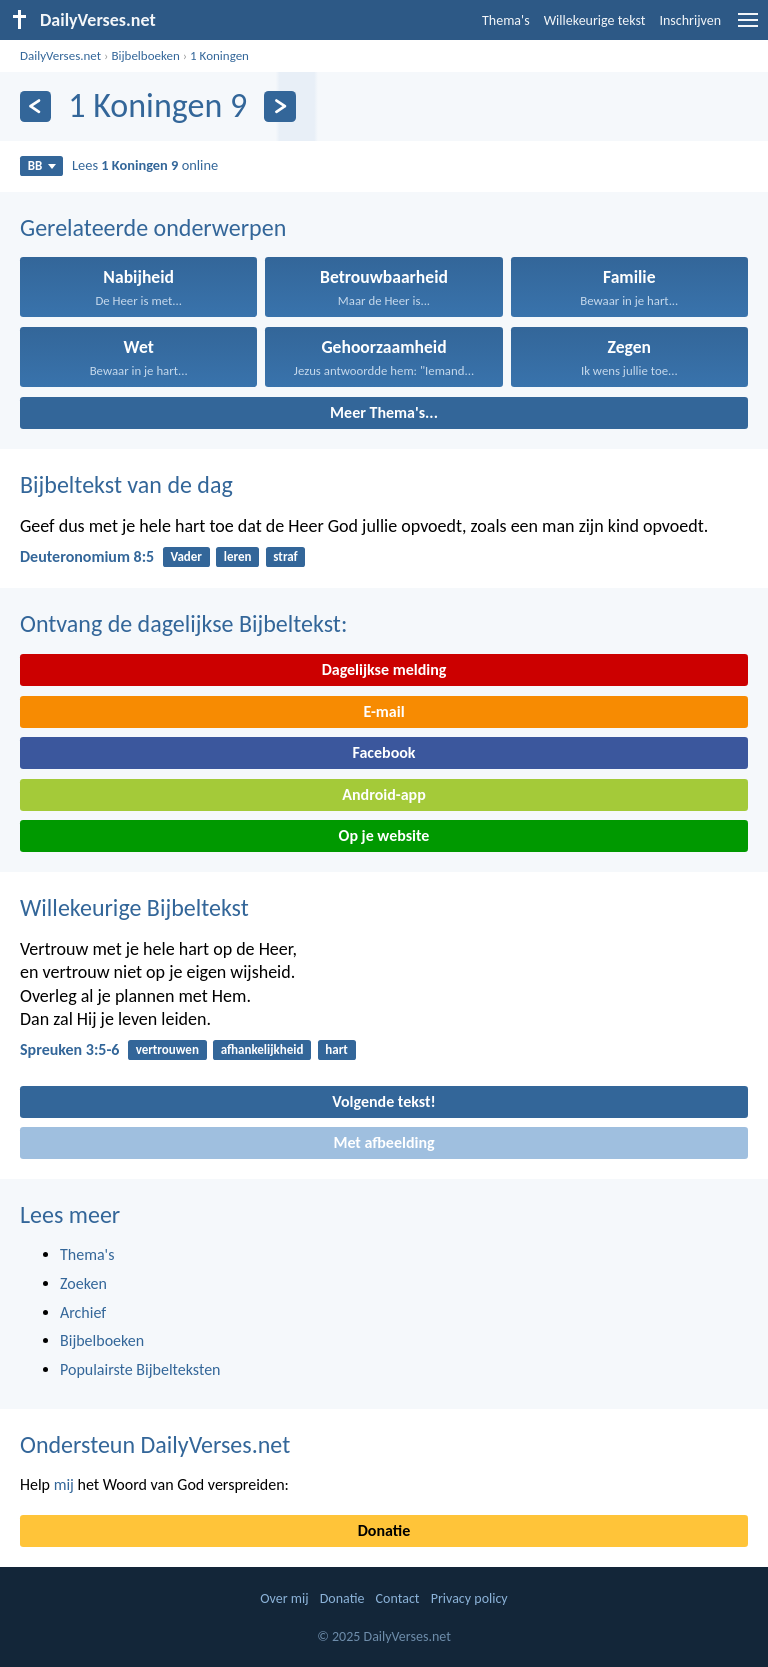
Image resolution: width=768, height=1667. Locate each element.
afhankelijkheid (262, 1049)
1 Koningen (219, 55)
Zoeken (83, 1283)
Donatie (384, 1530)
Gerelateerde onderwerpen (153, 227)
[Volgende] (279, 106)
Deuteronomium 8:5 (87, 556)
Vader (186, 556)
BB (42, 165)
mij (64, 1484)
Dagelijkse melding (384, 669)
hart (336, 1049)
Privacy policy (469, 1598)
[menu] (748, 27)
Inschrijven (690, 20)
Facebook (383, 752)
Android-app (383, 794)
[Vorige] (35, 106)
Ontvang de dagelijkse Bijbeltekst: (183, 623)
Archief (83, 1312)
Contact (398, 1598)
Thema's (506, 20)
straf (285, 556)
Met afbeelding (383, 1142)
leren (238, 556)
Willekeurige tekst (595, 20)
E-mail (383, 711)
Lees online (145, 165)
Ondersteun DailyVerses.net (155, 1444)
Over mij (284, 1598)
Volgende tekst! (383, 1101)
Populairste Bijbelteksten (140, 1369)
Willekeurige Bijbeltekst (134, 907)
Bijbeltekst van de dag (126, 484)
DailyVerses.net (60, 55)
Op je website (384, 835)
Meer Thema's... (384, 412)
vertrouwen (167, 1049)
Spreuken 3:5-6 (69, 1049)
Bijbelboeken (145, 55)
